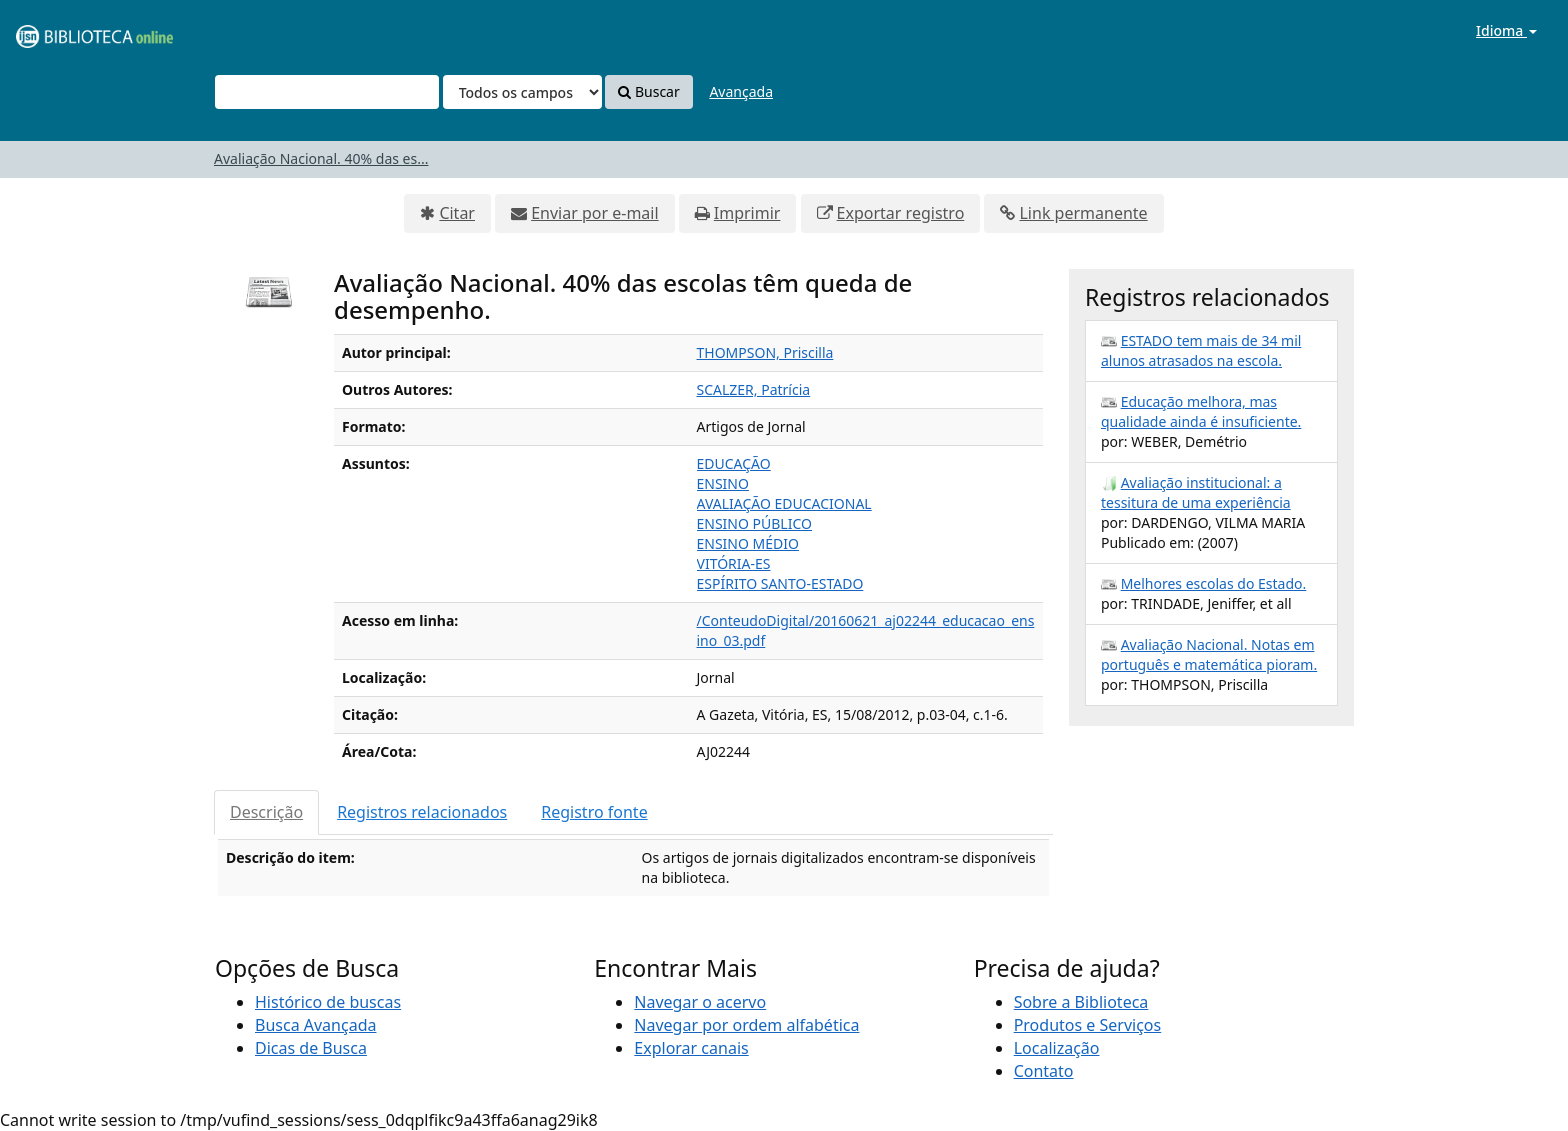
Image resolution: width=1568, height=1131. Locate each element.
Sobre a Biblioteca (1081, 1002)
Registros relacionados (422, 812)
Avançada (741, 91)
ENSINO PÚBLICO (754, 523)
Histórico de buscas (328, 1002)
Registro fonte (594, 812)
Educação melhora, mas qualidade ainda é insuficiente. (1201, 411)
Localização (1057, 1048)
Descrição (266, 812)
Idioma (1506, 30)
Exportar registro (901, 213)
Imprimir (747, 213)
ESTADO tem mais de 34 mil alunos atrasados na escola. (1201, 350)
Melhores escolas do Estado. (1214, 583)
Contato (1044, 1071)
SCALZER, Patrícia (754, 389)
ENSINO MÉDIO (748, 543)
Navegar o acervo (700, 1002)
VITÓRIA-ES (734, 563)
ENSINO (723, 483)
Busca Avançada (315, 1025)
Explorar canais (691, 1048)
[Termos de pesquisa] (327, 92)
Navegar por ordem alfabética (746, 1025)
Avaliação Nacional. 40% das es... (321, 158)
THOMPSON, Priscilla (765, 352)
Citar (457, 213)
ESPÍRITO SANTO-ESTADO (780, 583)
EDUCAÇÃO (734, 463)
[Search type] (522, 92)
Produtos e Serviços (1088, 1025)
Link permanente (1083, 213)
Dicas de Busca (311, 1048)
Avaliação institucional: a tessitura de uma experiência (1196, 492)
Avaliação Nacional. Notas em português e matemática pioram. (1209, 654)
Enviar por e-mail (594, 213)
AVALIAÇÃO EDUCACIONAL (784, 503)
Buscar (648, 91)
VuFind (64, 30)
